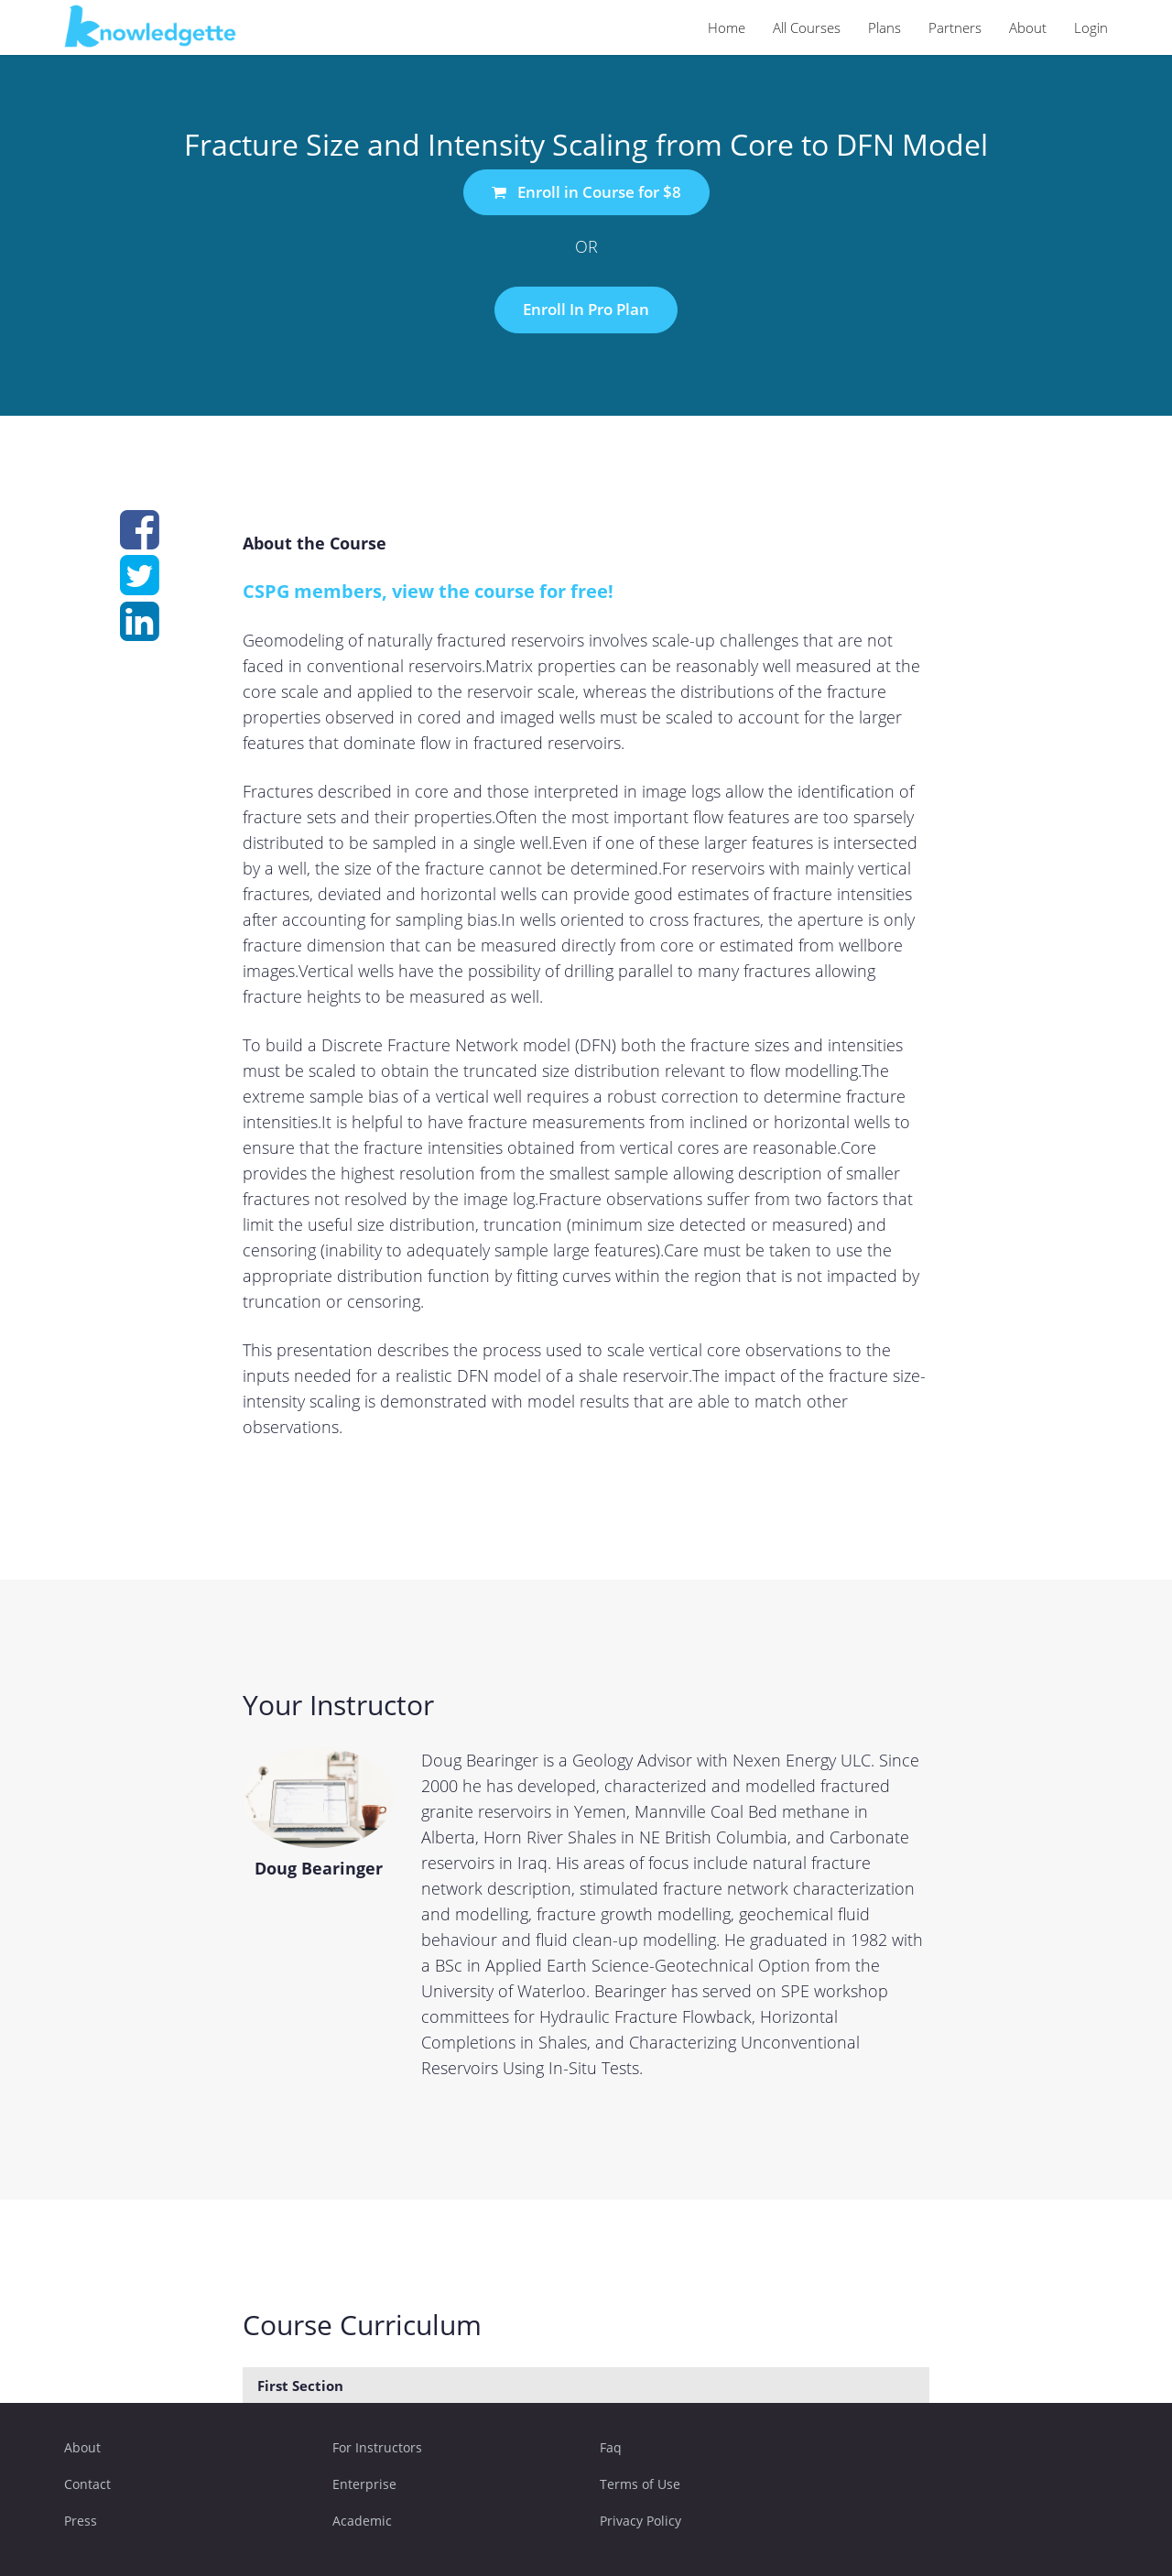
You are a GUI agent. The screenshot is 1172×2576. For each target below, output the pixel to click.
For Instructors (377, 2447)
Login (1091, 27)
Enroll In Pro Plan (586, 309)
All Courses (807, 27)
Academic (362, 2520)
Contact (87, 2484)
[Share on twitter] (139, 585)
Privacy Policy (640, 2520)
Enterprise (364, 2484)
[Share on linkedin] (139, 631)
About (1028, 27)
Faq (611, 2447)
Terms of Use (640, 2484)
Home (726, 27)
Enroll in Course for (586, 191)
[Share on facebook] (139, 539)
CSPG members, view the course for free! (428, 591)
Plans (884, 27)
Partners (955, 27)
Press (80, 2520)
